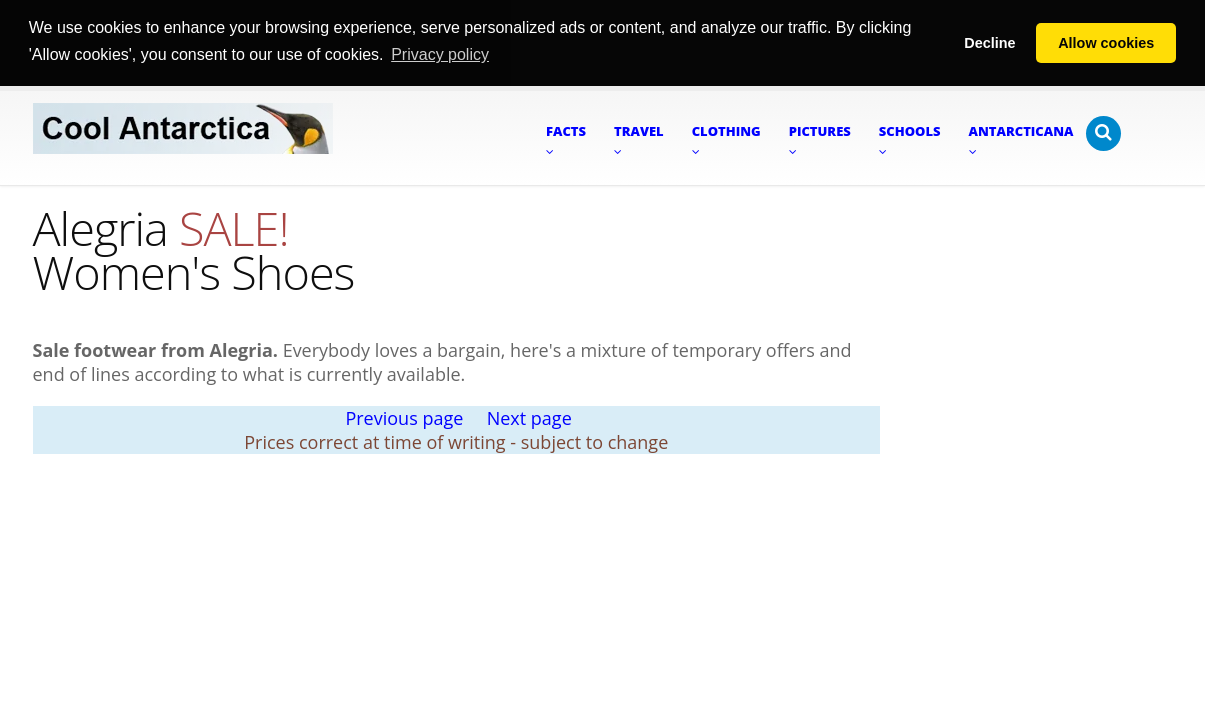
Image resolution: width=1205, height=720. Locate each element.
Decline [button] (989, 43)
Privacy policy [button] (440, 54)
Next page (529, 417)
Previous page (404, 417)
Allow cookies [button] (1106, 43)
